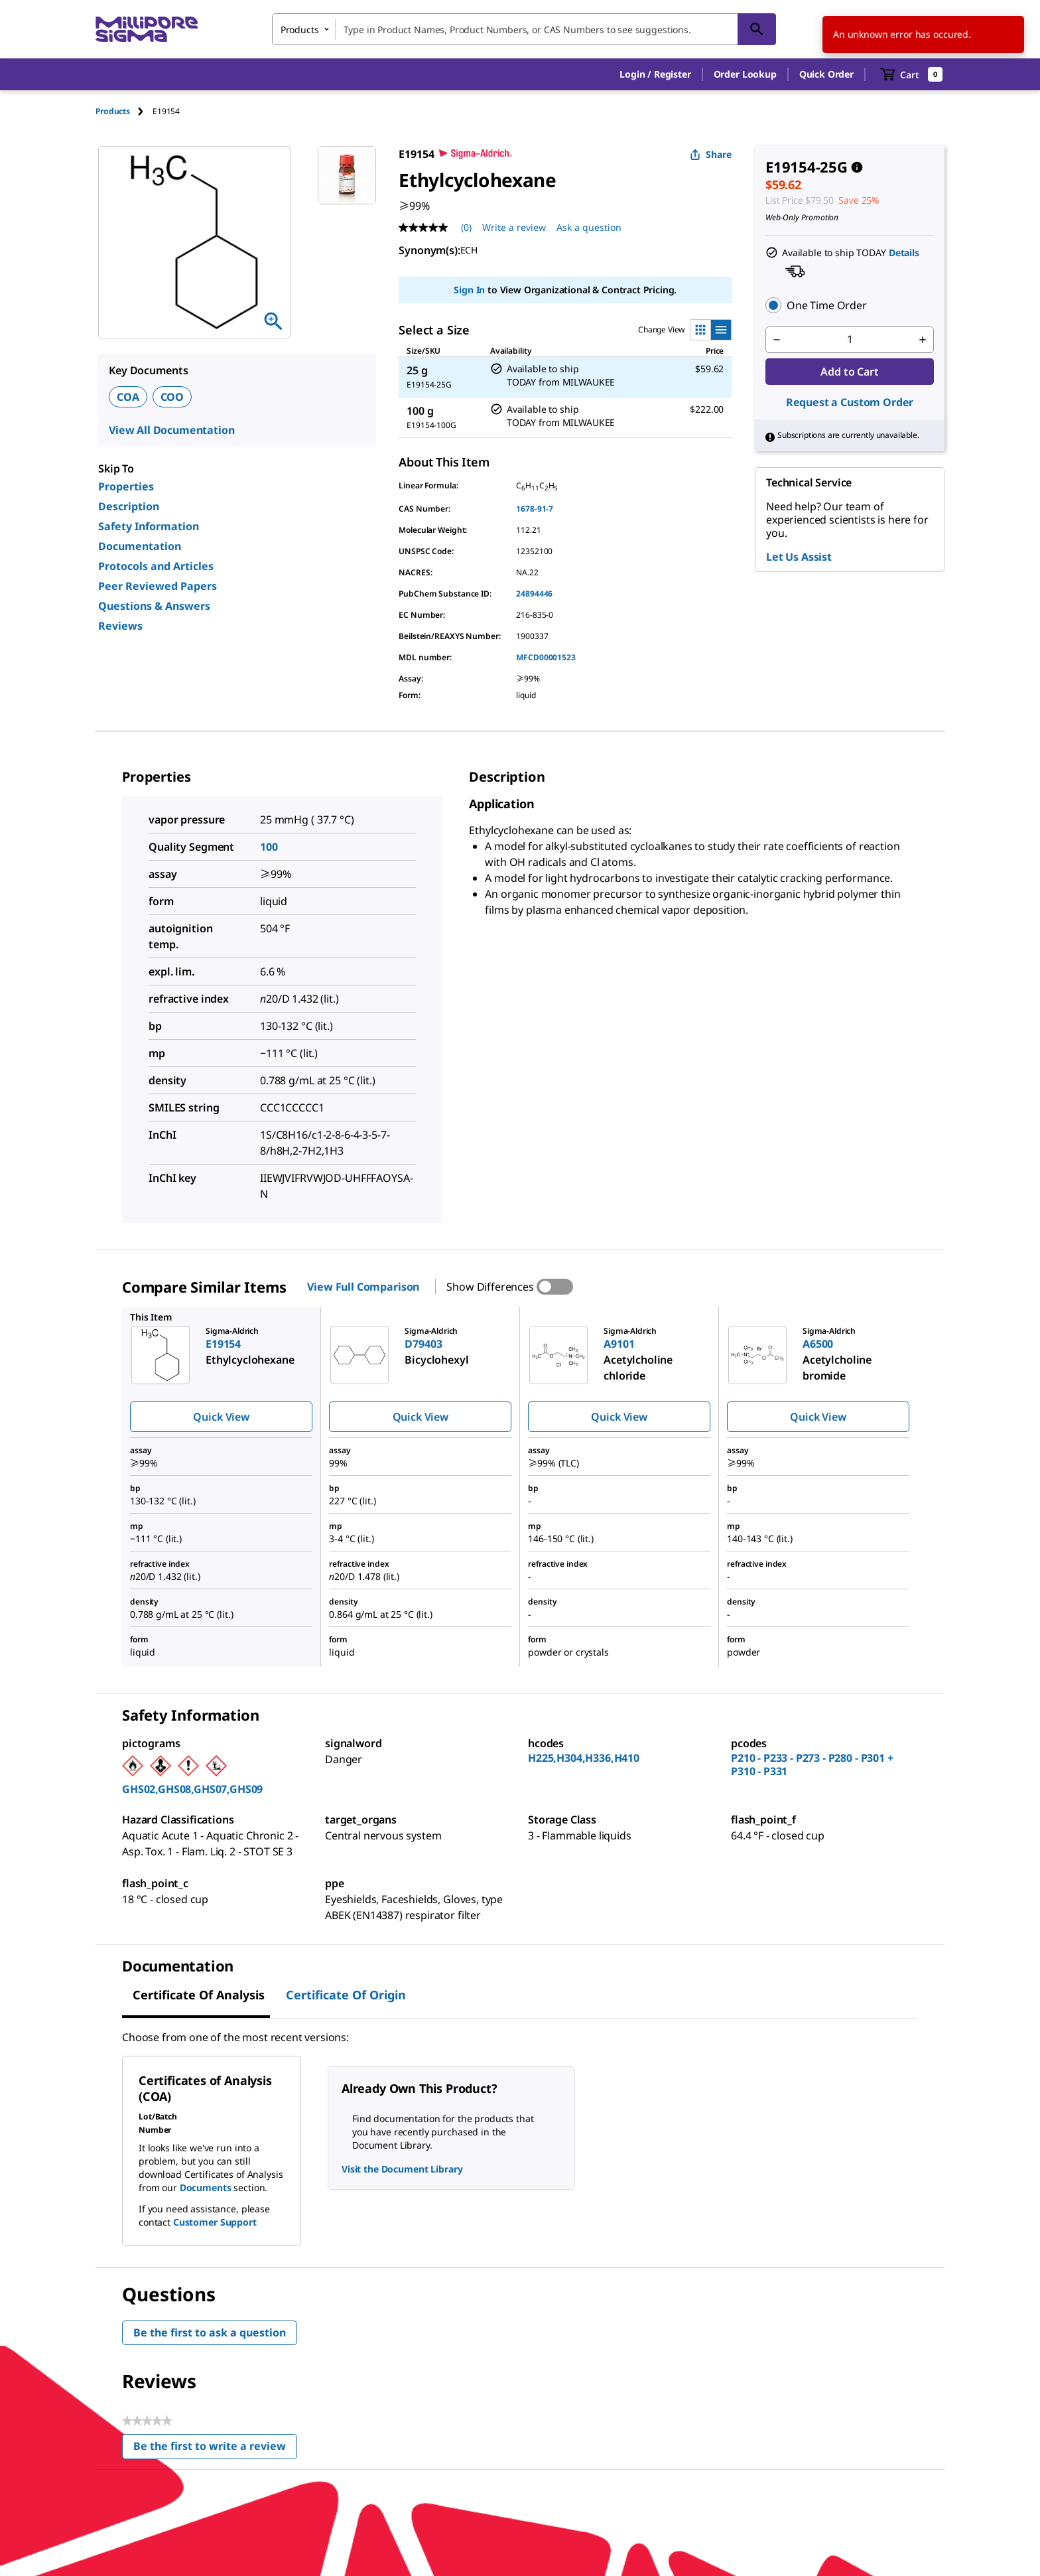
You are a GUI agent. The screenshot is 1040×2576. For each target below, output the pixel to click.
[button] (654, 74)
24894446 (534, 593)
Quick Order (826, 74)
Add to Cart (849, 371)
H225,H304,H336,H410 (583, 1758)
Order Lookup (745, 74)
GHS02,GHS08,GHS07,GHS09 (192, 1789)
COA (128, 397)
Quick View (221, 1416)
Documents (205, 2187)
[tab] (124, 111)
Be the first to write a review (215, 2449)
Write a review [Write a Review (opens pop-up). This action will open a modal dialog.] (514, 227)
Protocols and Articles (156, 566)
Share (711, 154)
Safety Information (148, 526)
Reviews (120, 625)
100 (269, 846)
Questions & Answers (154, 606)
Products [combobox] (300, 29)
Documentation (139, 546)
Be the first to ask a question (209, 2332)
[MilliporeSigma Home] (147, 29)
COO (172, 397)
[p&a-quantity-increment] (922, 339)
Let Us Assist (799, 556)
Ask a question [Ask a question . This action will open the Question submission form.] (588, 227)
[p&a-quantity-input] (849, 339)
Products (113, 111)
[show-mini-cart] (911, 74)
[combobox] (524, 29)
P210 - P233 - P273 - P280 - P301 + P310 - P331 (812, 1764)
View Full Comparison (363, 1286)
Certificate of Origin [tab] (346, 1995)
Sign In (469, 289)
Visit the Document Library (402, 2169)
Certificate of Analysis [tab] (199, 1995)
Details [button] (904, 252)
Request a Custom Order (849, 402)
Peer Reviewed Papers (157, 586)
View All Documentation (171, 430)
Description (128, 506)
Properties (126, 486)
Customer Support (215, 2222)
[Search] (757, 29)
